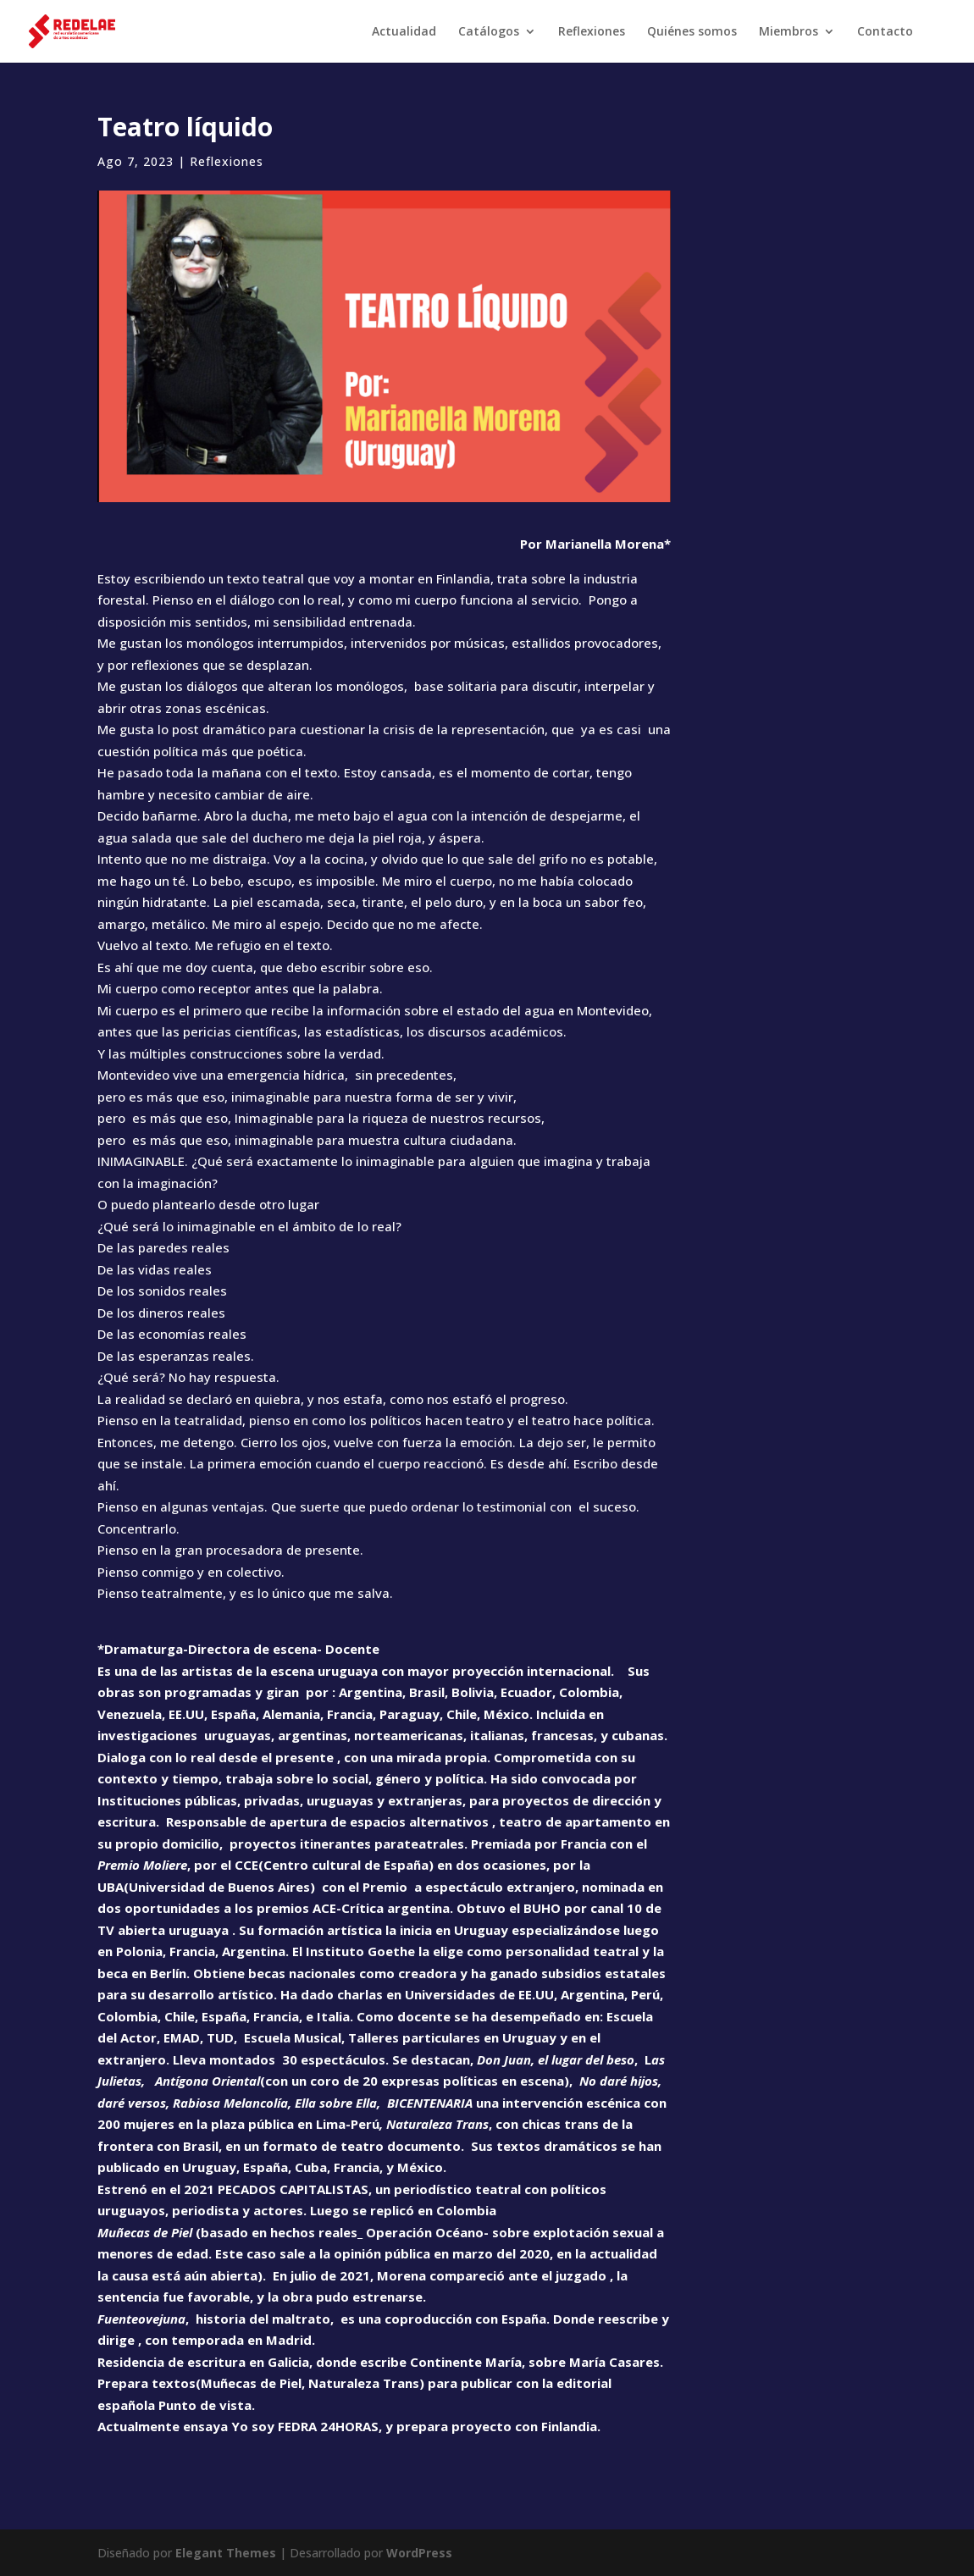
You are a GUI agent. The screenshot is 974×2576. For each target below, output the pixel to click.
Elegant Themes (225, 2553)
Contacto (885, 32)
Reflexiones (591, 32)
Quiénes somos (692, 32)
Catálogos (488, 32)
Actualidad (404, 32)
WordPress (419, 2553)
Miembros (788, 32)
